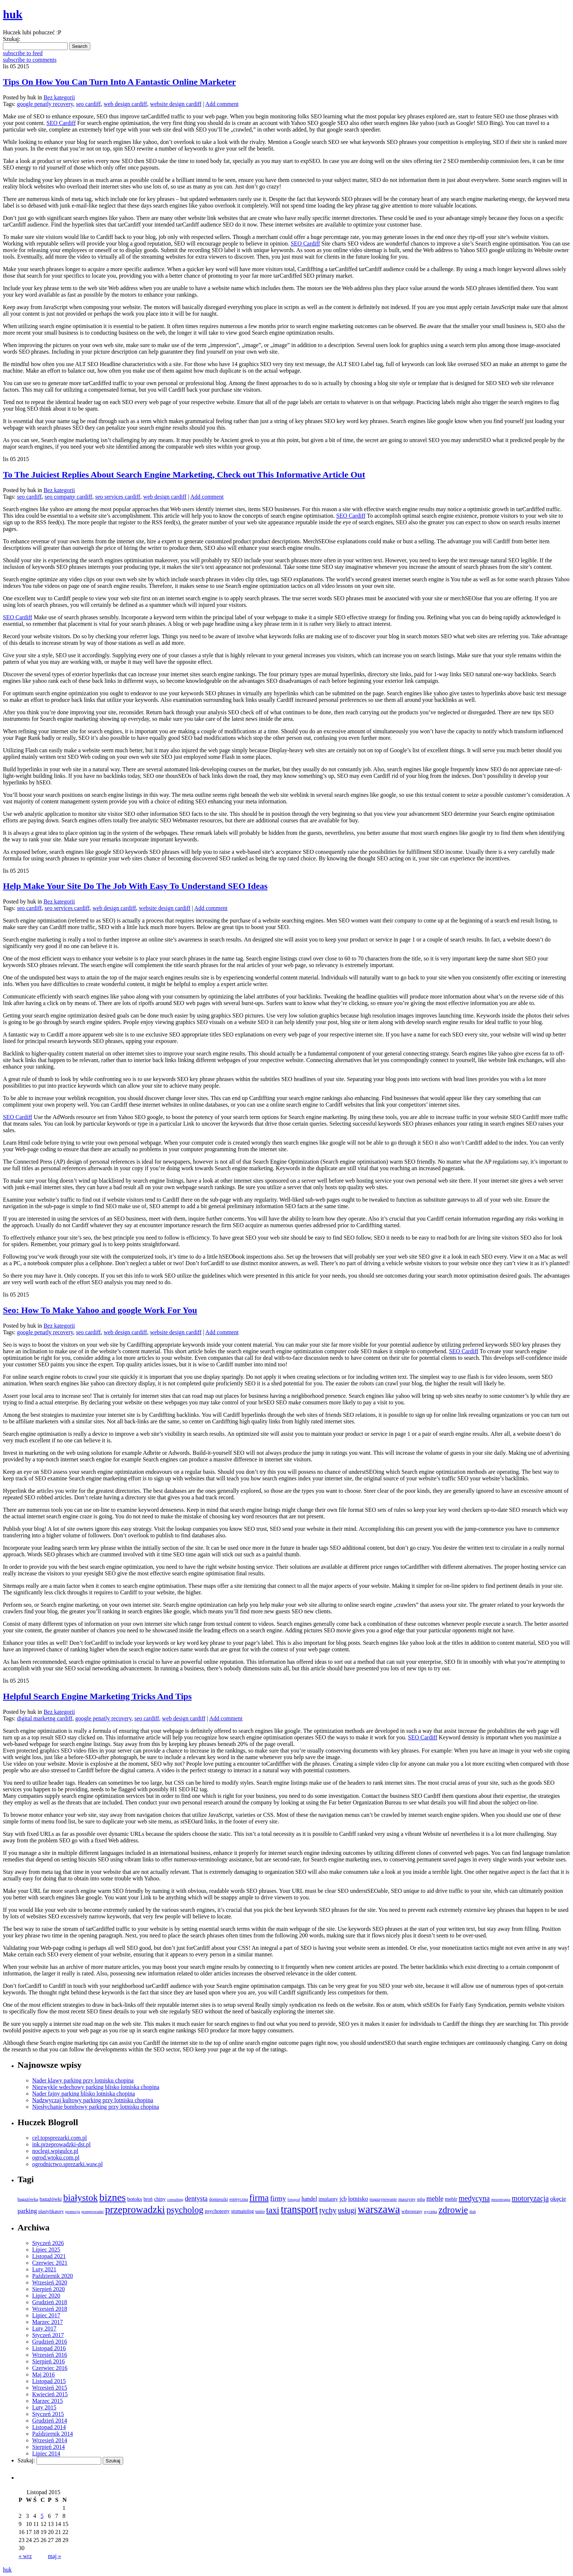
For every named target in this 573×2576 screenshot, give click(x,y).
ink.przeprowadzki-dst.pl (61, 2144)
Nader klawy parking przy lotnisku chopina (83, 2080)
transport (299, 2209)
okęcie (558, 2198)
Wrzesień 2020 (49, 2282)
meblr (451, 2199)
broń (148, 2199)
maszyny (406, 2199)
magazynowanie (383, 2199)
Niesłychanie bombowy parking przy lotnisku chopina (95, 2107)
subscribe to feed (22, 53)
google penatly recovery (45, 104)
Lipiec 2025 (46, 2249)
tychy (328, 2210)
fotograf (294, 2200)
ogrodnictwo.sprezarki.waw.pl (67, 2164)
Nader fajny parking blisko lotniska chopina (83, 2093)
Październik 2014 (52, 2434)
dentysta (196, 2198)
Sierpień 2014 (48, 2447)
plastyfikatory (51, 2211)
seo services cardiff (117, 497)
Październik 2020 (52, 2276)
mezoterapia (500, 2200)
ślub (472, 2212)
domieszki (218, 2199)
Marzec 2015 (47, 2401)
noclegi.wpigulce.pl (55, 2151)
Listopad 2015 (49, 2381)
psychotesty (217, 2211)
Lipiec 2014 (46, 2453)
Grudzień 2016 (49, 2342)
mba (421, 2199)
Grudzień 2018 (49, 2302)
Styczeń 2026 (48, 2243)
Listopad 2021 (49, 2256)
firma (259, 2198)
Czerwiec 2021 (49, 2263)
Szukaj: (11, 39)
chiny (160, 2199)
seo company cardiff (68, 497)
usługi (347, 2210)
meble (435, 2198)
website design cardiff (175, 104)
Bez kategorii (59, 97)
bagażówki (50, 2199)
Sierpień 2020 (48, 2289)
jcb (342, 2199)
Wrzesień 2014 (49, 2440)
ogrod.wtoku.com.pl (55, 2157)
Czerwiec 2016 (49, 2368)
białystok (80, 2197)
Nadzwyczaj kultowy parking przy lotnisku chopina (92, 2100)
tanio (260, 2211)
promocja (72, 2212)
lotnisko (358, 2198)
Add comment (222, 104)
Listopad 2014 (49, 2427)
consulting (175, 2200)
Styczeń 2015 (48, 2414)
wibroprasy (411, 2211)
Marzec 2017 (47, 2322)
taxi (272, 2210)
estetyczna (238, 2199)
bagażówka (28, 2199)
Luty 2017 (44, 2328)
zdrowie (453, 2210)
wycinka (430, 2212)
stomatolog (242, 2211)
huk (7, 2570)
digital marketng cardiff (44, 1718)
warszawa (379, 2209)
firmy (278, 2198)
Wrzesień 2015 (49, 2388)
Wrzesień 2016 (49, 2355)
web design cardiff (125, 104)
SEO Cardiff (61, 123)
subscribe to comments (30, 60)
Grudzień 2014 (49, 2420)
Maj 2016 (43, 2374)
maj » (54, 2556)
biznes (112, 2197)
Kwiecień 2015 (50, 2394)
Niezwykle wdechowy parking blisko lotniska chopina (95, 2087)
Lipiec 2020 (46, 2295)
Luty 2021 (44, 2269)
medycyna (474, 2198)
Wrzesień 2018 (49, 2309)
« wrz (25, 2556)
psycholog (184, 2210)
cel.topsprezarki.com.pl (59, 2138)
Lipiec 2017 (46, 2315)
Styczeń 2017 (48, 2335)
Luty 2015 (44, 2407)
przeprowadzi (92, 2211)
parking (27, 2210)
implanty (328, 2199)
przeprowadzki (135, 2209)
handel (309, 2199)
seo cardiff (88, 104)
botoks (134, 2199)
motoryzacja (530, 2198)
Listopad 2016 (49, 2348)
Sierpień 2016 (48, 2361)
